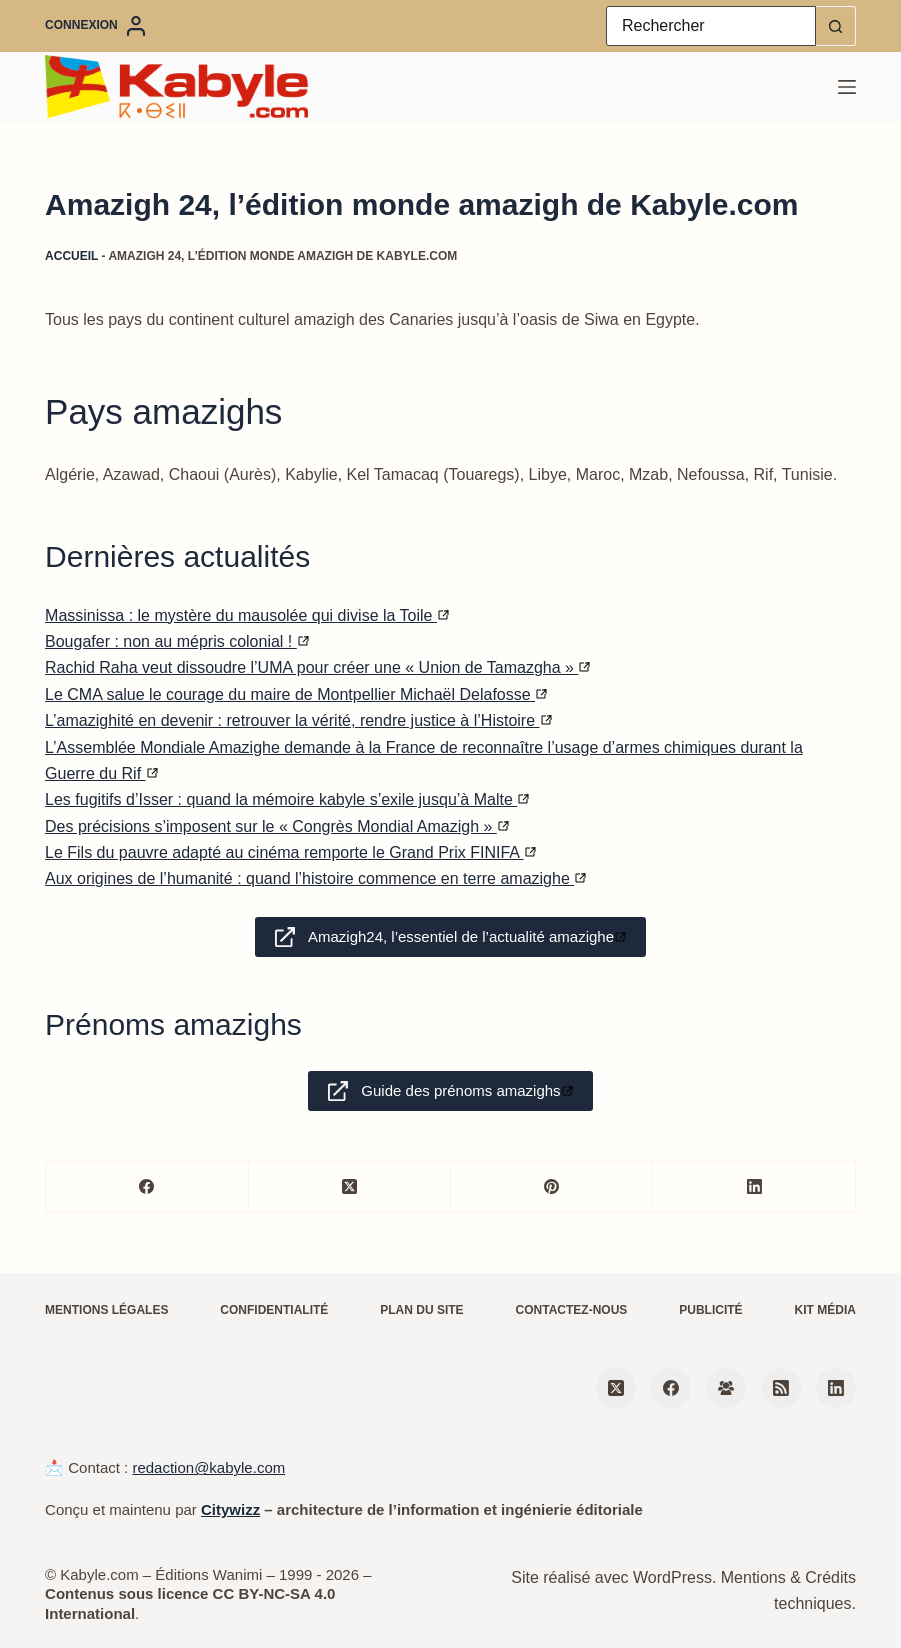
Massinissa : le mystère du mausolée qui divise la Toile (247, 615)
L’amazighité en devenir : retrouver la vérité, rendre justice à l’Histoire (298, 720)
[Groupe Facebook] (726, 1388)
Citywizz (230, 1509)
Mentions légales (106, 1310)
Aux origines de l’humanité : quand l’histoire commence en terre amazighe (315, 878)
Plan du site (421, 1310)
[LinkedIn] (754, 1187)
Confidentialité (274, 1310)
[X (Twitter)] (350, 1187)
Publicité (710, 1310)
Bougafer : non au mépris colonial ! (177, 641)
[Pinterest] (552, 1187)
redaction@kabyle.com (208, 1467)
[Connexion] (95, 26)
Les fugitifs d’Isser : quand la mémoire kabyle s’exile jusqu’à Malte (287, 799)
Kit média (825, 1310)
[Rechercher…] (711, 26)
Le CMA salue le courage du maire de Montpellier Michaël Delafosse (296, 694)
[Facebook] (147, 1187)
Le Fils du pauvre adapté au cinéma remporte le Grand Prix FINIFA (290, 852)
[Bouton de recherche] (836, 26)
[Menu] (847, 87)
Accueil (71, 256)
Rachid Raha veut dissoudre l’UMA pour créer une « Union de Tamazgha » (317, 667)
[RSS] (781, 1388)
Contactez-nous (572, 1310)
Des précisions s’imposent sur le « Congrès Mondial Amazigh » (277, 826)
